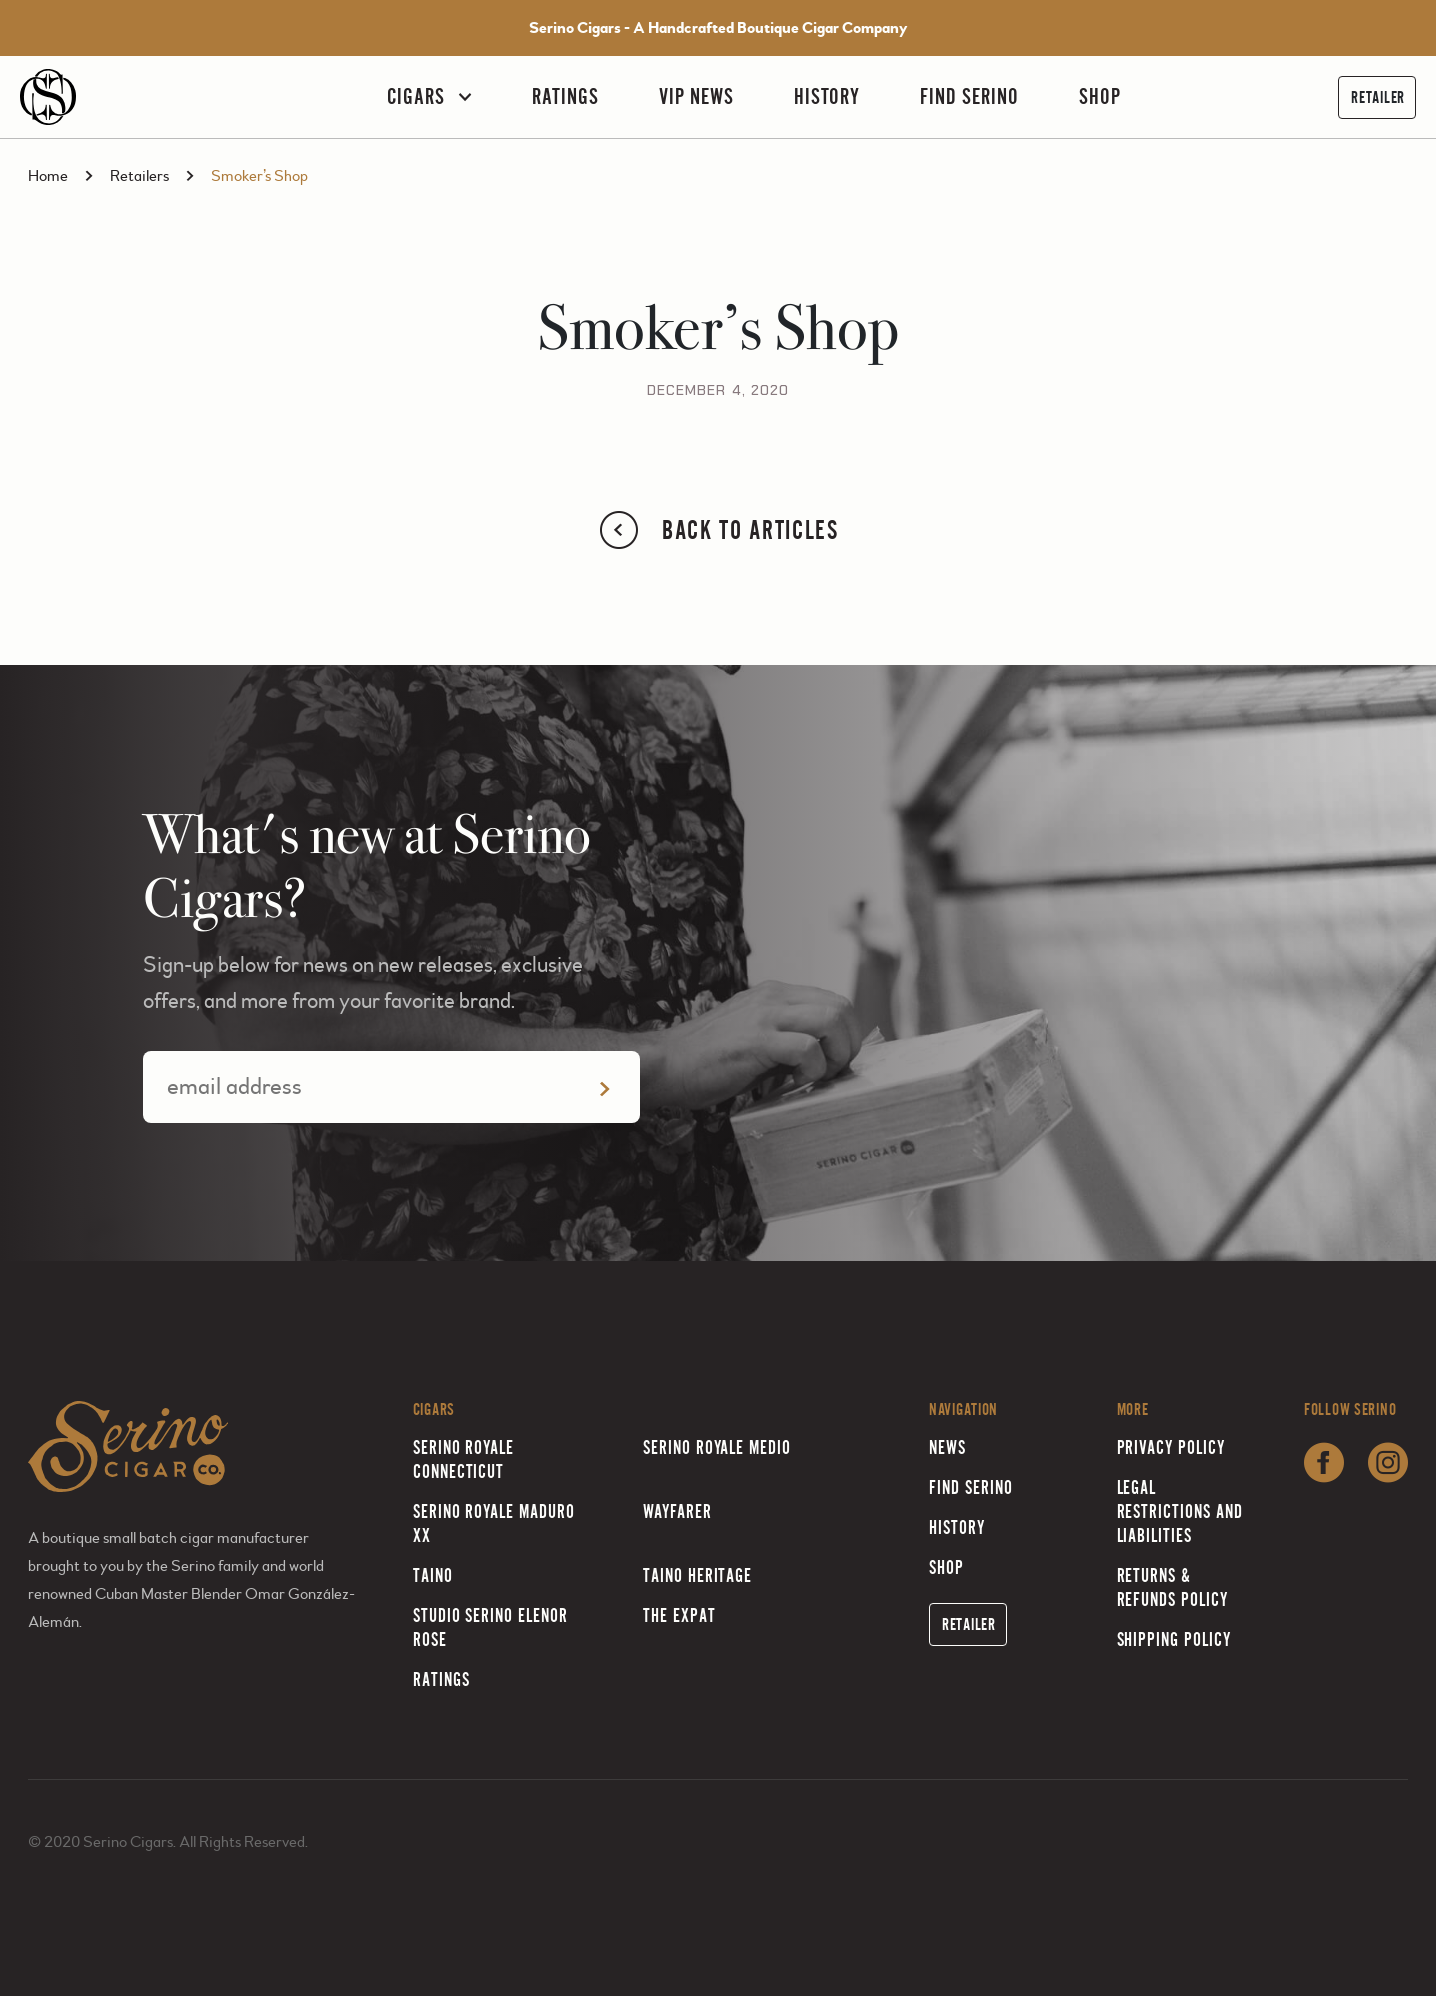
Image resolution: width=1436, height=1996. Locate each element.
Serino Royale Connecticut (463, 1459)
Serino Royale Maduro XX (494, 1523)
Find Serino (969, 96)
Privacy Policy (1171, 1447)
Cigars (416, 96)
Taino (433, 1575)
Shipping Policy (1174, 1639)
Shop (1100, 96)
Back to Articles (718, 530)
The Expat (679, 1615)
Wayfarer (677, 1511)
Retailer (1378, 97)
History (827, 96)
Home (48, 176)
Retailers (139, 176)
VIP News (696, 96)
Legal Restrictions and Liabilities (1180, 1511)
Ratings (565, 96)
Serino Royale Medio (717, 1447)
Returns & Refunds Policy (1172, 1587)
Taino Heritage (697, 1575)
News (947, 1447)
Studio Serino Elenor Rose (490, 1627)
